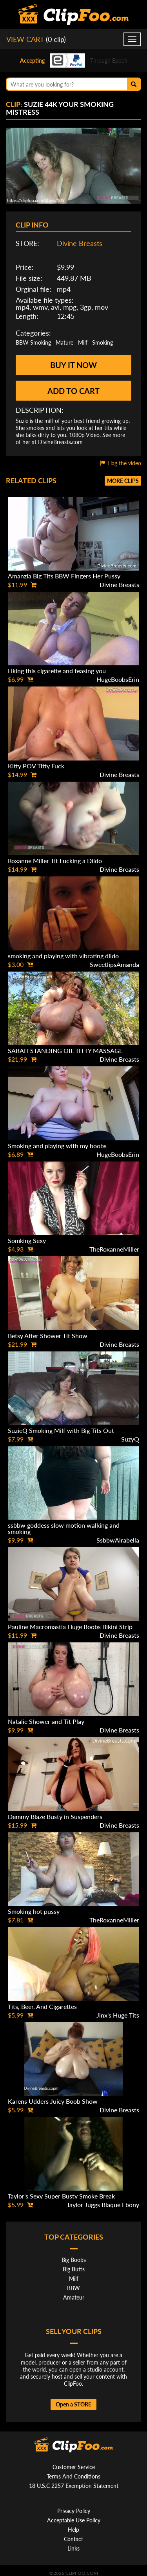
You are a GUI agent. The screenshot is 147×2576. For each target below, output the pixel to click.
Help (73, 2529)
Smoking (102, 342)
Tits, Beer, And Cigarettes (42, 2006)
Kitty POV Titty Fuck (36, 766)
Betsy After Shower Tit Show (47, 1335)
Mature (64, 342)
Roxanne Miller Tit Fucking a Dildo (55, 860)
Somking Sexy (27, 1240)
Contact (73, 2539)
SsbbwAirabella (117, 1540)
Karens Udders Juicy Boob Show (53, 2101)
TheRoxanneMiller (114, 1249)
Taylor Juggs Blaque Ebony (103, 2204)
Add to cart (73, 391)
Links (73, 2548)
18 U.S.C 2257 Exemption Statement (73, 2485)
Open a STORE (73, 2404)
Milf (82, 342)
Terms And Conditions (73, 2476)
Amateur (73, 2297)
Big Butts (74, 2269)
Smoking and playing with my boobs (57, 1145)
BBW (73, 2288)
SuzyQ (130, 1439)
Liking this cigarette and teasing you (57, 670)
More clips (123, 480)
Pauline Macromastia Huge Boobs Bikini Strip (70, 1626)
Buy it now (73, 365)
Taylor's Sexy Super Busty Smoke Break (61, 2196)
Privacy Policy (73, 2510)
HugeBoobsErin (117, 679)
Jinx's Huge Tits (117, 2015)
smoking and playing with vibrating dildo (63, 955)
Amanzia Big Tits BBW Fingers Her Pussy (64, 576)
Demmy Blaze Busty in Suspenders (55, 1816)
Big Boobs (74, 2259)
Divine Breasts (79, 243)
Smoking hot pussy (34, 1911)
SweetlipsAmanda (114, 964)
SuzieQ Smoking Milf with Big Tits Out (61, 1430)
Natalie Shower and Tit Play (46, 1721)
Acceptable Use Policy (73, 2520)
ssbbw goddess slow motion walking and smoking (64, 1528)
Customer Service (74, 2467)
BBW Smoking (33, 342)
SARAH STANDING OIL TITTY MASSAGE (65, 1050)
